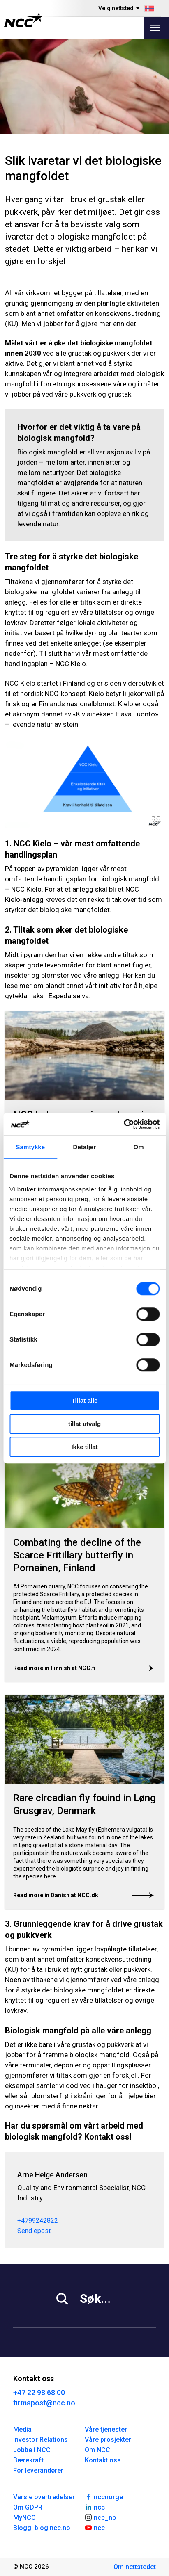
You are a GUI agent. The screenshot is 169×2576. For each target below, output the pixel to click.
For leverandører (38, 2470)
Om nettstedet (134, 2567)
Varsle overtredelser (44, 2497)
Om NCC (97, 2450)
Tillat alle (85, 1400)
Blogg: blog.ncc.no (41, 2528)
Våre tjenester (106, 2429)
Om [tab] (139, 1146)
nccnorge (104, 2496)
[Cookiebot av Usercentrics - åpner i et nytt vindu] (124, 1124)
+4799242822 (37, 2221)
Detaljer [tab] (84, 1146)
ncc (95, 2506)
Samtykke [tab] (30, 1146)
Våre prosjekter (108, 2440)
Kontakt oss (103, 2460)
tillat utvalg (84, 1423)
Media (22, 2429)
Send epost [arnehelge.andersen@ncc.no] (34, 2231)
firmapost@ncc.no (44, 2402)
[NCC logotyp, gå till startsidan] (23, 20)
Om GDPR (27, 2507)
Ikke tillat (84, 1446)
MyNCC (24, 2517)
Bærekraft (28, 2460)
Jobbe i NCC (32, 2450)
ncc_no (101, 2516)
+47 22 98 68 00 (39, 2392)
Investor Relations (40, 2440)
